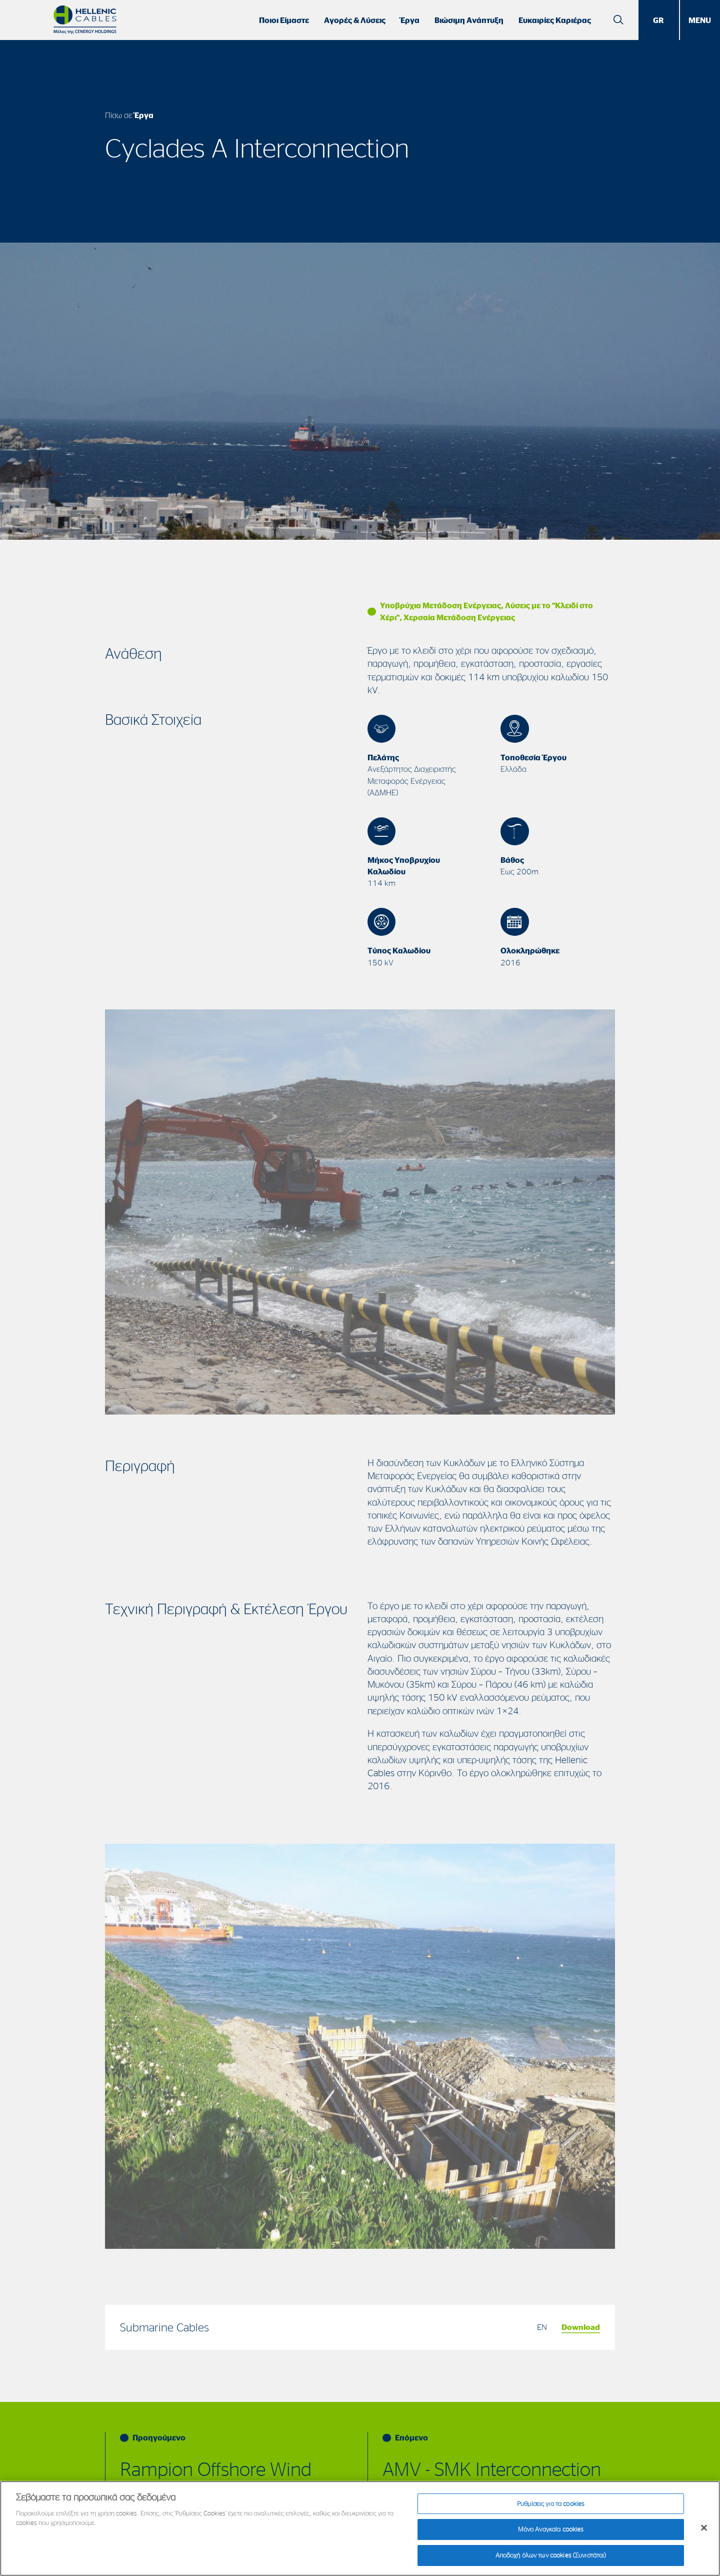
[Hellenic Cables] (85, 20)
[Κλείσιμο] (704, 2531)
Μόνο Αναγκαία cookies (551, 2532)
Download (581, 2326)
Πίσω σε (129, 115)
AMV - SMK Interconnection (491, 2468)
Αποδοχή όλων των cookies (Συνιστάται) (551, 2558)
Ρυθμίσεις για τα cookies (550, 2506)
